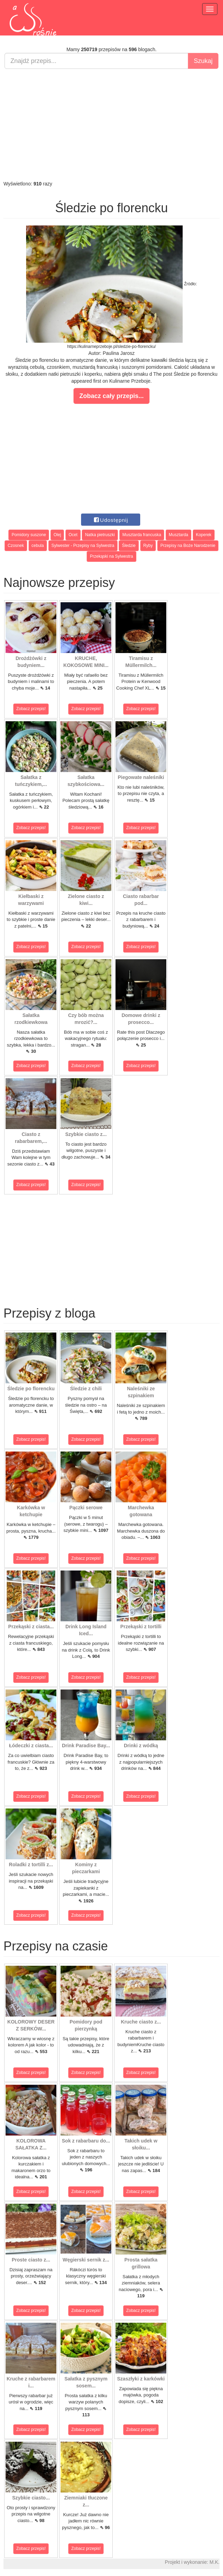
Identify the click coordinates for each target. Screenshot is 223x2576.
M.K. (214, 2562)
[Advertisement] (111, 124)
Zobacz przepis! (31, 708)
